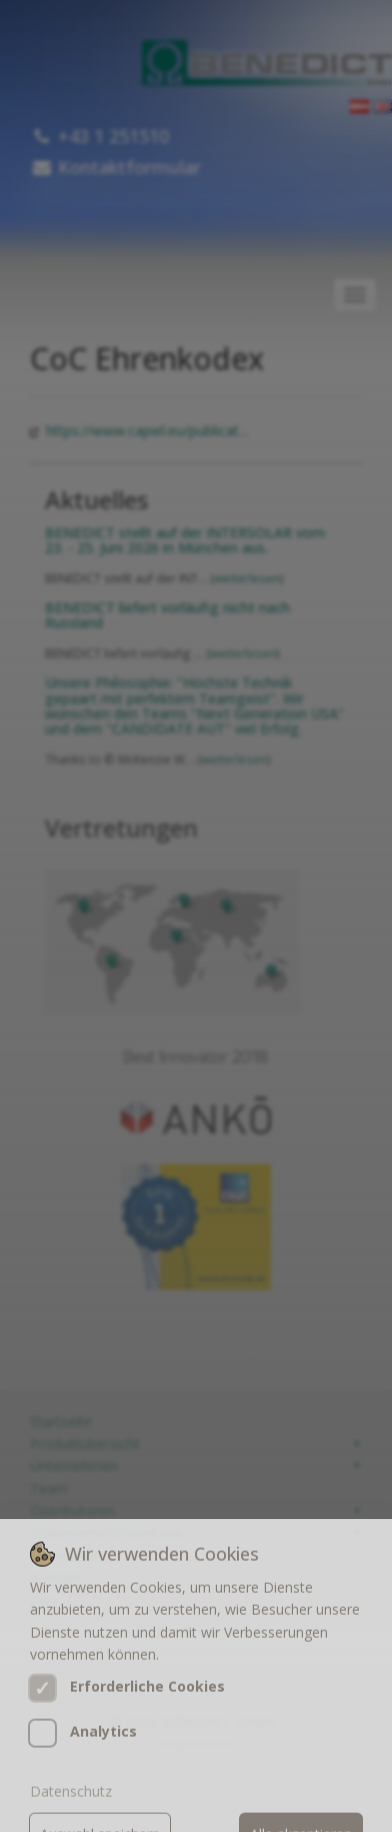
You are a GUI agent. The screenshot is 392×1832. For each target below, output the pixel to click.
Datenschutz (71, 1808)
